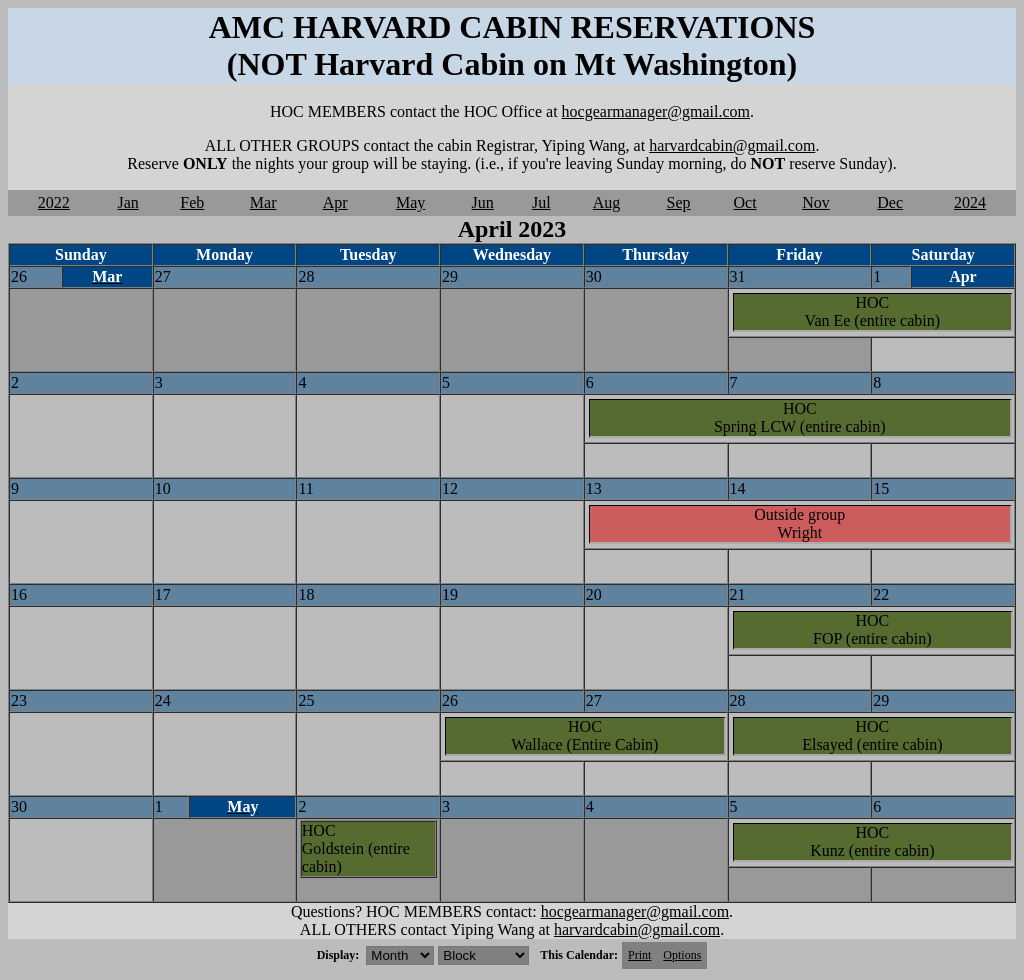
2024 (970, 202)
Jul (541, 202)
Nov (816, 202)
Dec (890, 202)
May (410, 202)
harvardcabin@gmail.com (732, 145)
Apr (335, 202)
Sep (679, 202)
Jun (483, 202)
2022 (54, 202)
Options (682, 955)
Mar (263, 202)
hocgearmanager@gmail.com (656, 111)
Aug (607, 202)
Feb (192, 202)
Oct (744, 202)
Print (639, 955)
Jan (127, 202)
